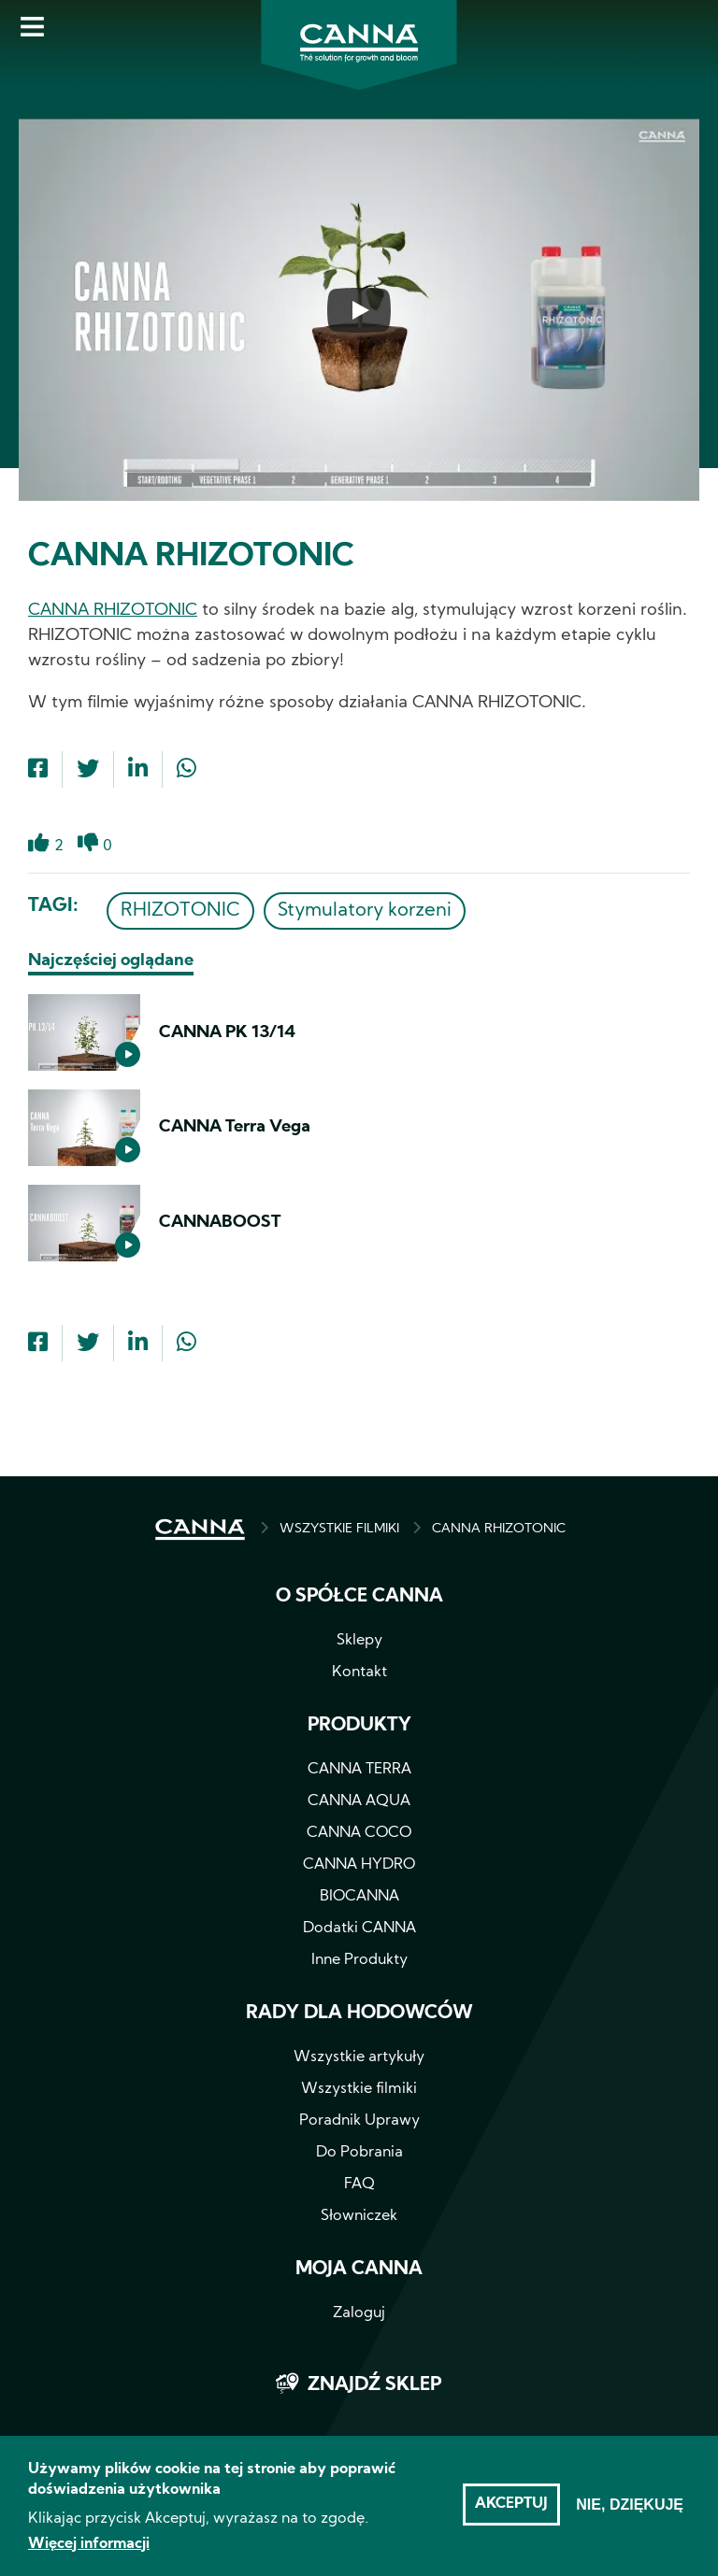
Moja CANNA (359, 2269)
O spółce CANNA (359, 1596)
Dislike (88, 853)
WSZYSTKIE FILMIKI (339, 1529)
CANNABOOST (219, 1222)
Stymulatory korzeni (365, 911)
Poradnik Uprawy (359, 2120)
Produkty (359, 1725)
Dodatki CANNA (359, 1928)
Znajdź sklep (374, 2385)
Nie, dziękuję (629, 2514)
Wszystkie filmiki (359, 2089)
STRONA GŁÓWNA (200, 1530)
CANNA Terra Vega (234, 1127)
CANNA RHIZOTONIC (112, 610)
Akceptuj (511, 2513)
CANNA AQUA (359, 1801)
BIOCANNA (359, 1896)
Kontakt (359, 1672)
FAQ (359, 2184)
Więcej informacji (89, 2553)
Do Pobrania (359, 2152)
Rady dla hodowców (359, 2013)
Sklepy (359, 1640)
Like (39, 853)
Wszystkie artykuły (359, 2057)
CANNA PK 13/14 (227, 1033)
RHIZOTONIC (180, 911)
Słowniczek (359, 2216)
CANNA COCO (359, 1833)
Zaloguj (359, 2313)
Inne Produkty (359, 1960)
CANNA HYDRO (359, 1864)
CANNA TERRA (359, 1769)
